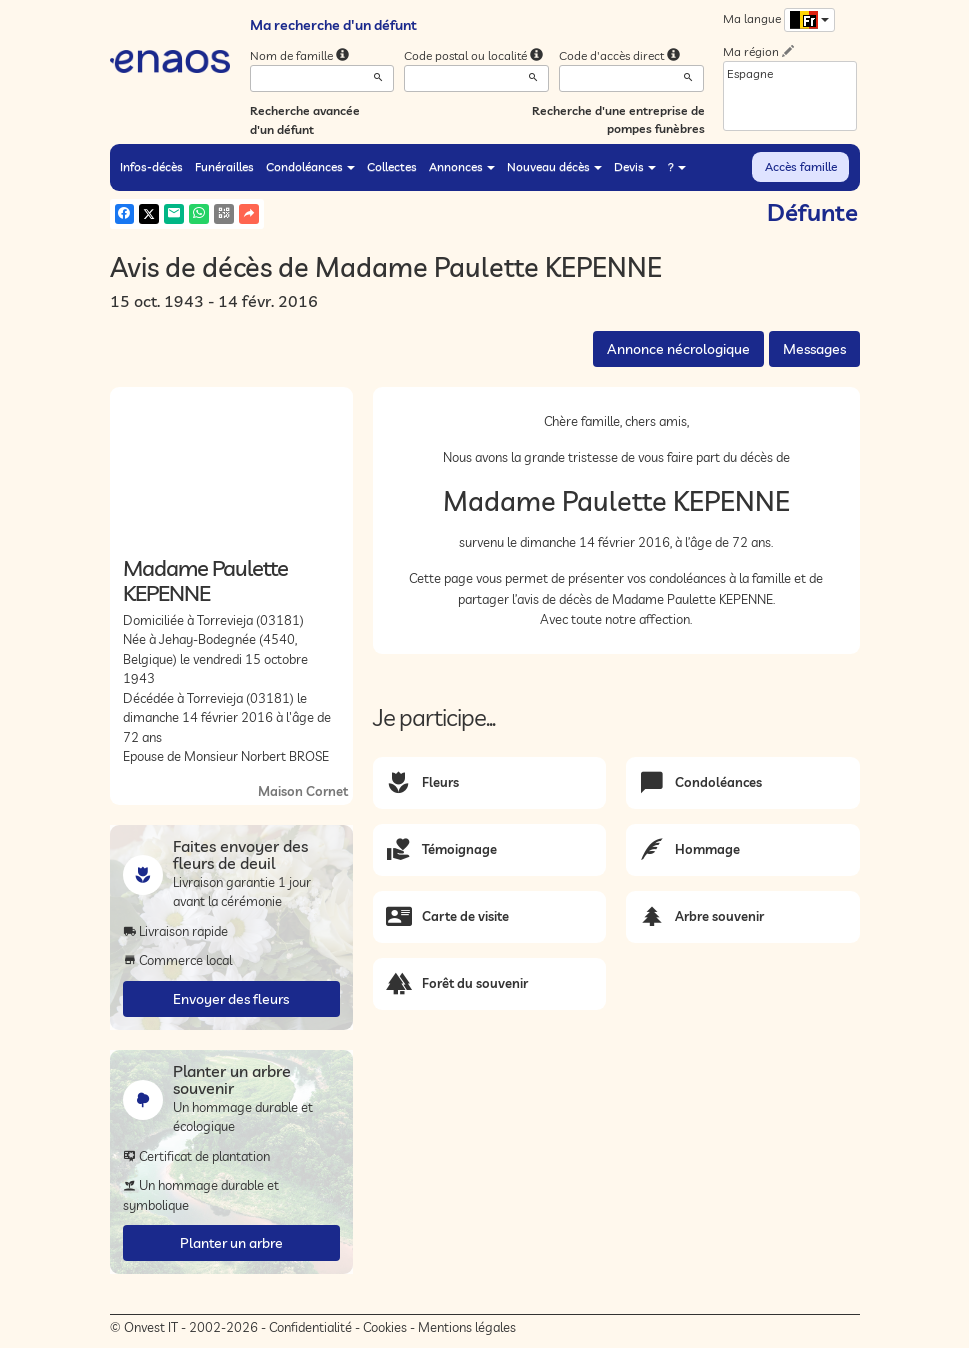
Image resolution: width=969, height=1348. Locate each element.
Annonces (462, 166)
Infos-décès (151, 166)
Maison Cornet (303, 791)
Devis (635, 166)
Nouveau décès (554, 166)
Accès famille (801, 166)
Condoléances (310, 166)
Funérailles (224, 166)
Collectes (392, 166)
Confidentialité (310, 1327)
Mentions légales (467, 1327)
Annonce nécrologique (678, 349)
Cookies (385, 1327)
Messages (814, 349)
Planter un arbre (231, 1243)
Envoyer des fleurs (231, 999)
